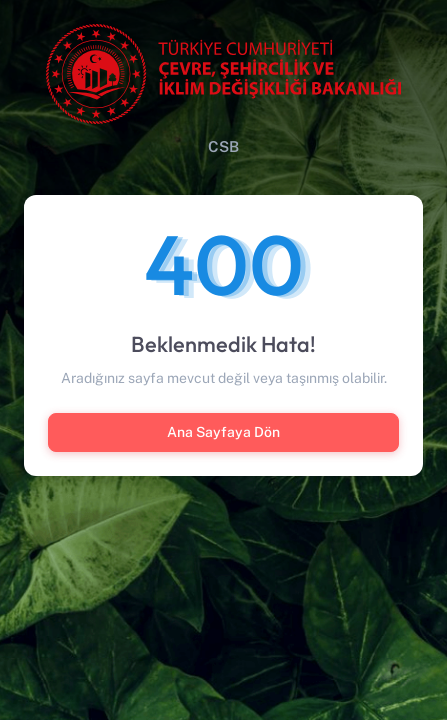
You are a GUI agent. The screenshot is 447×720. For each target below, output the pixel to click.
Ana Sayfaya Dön (223, 432)
